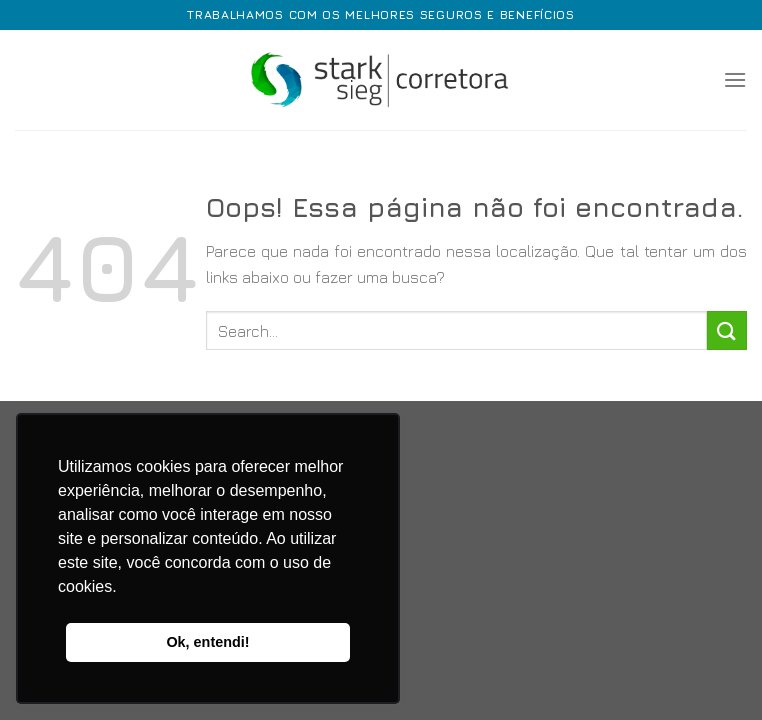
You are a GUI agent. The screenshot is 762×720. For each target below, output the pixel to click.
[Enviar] (727, 330)
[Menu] (735, 79)
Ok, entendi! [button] (207, 642)
